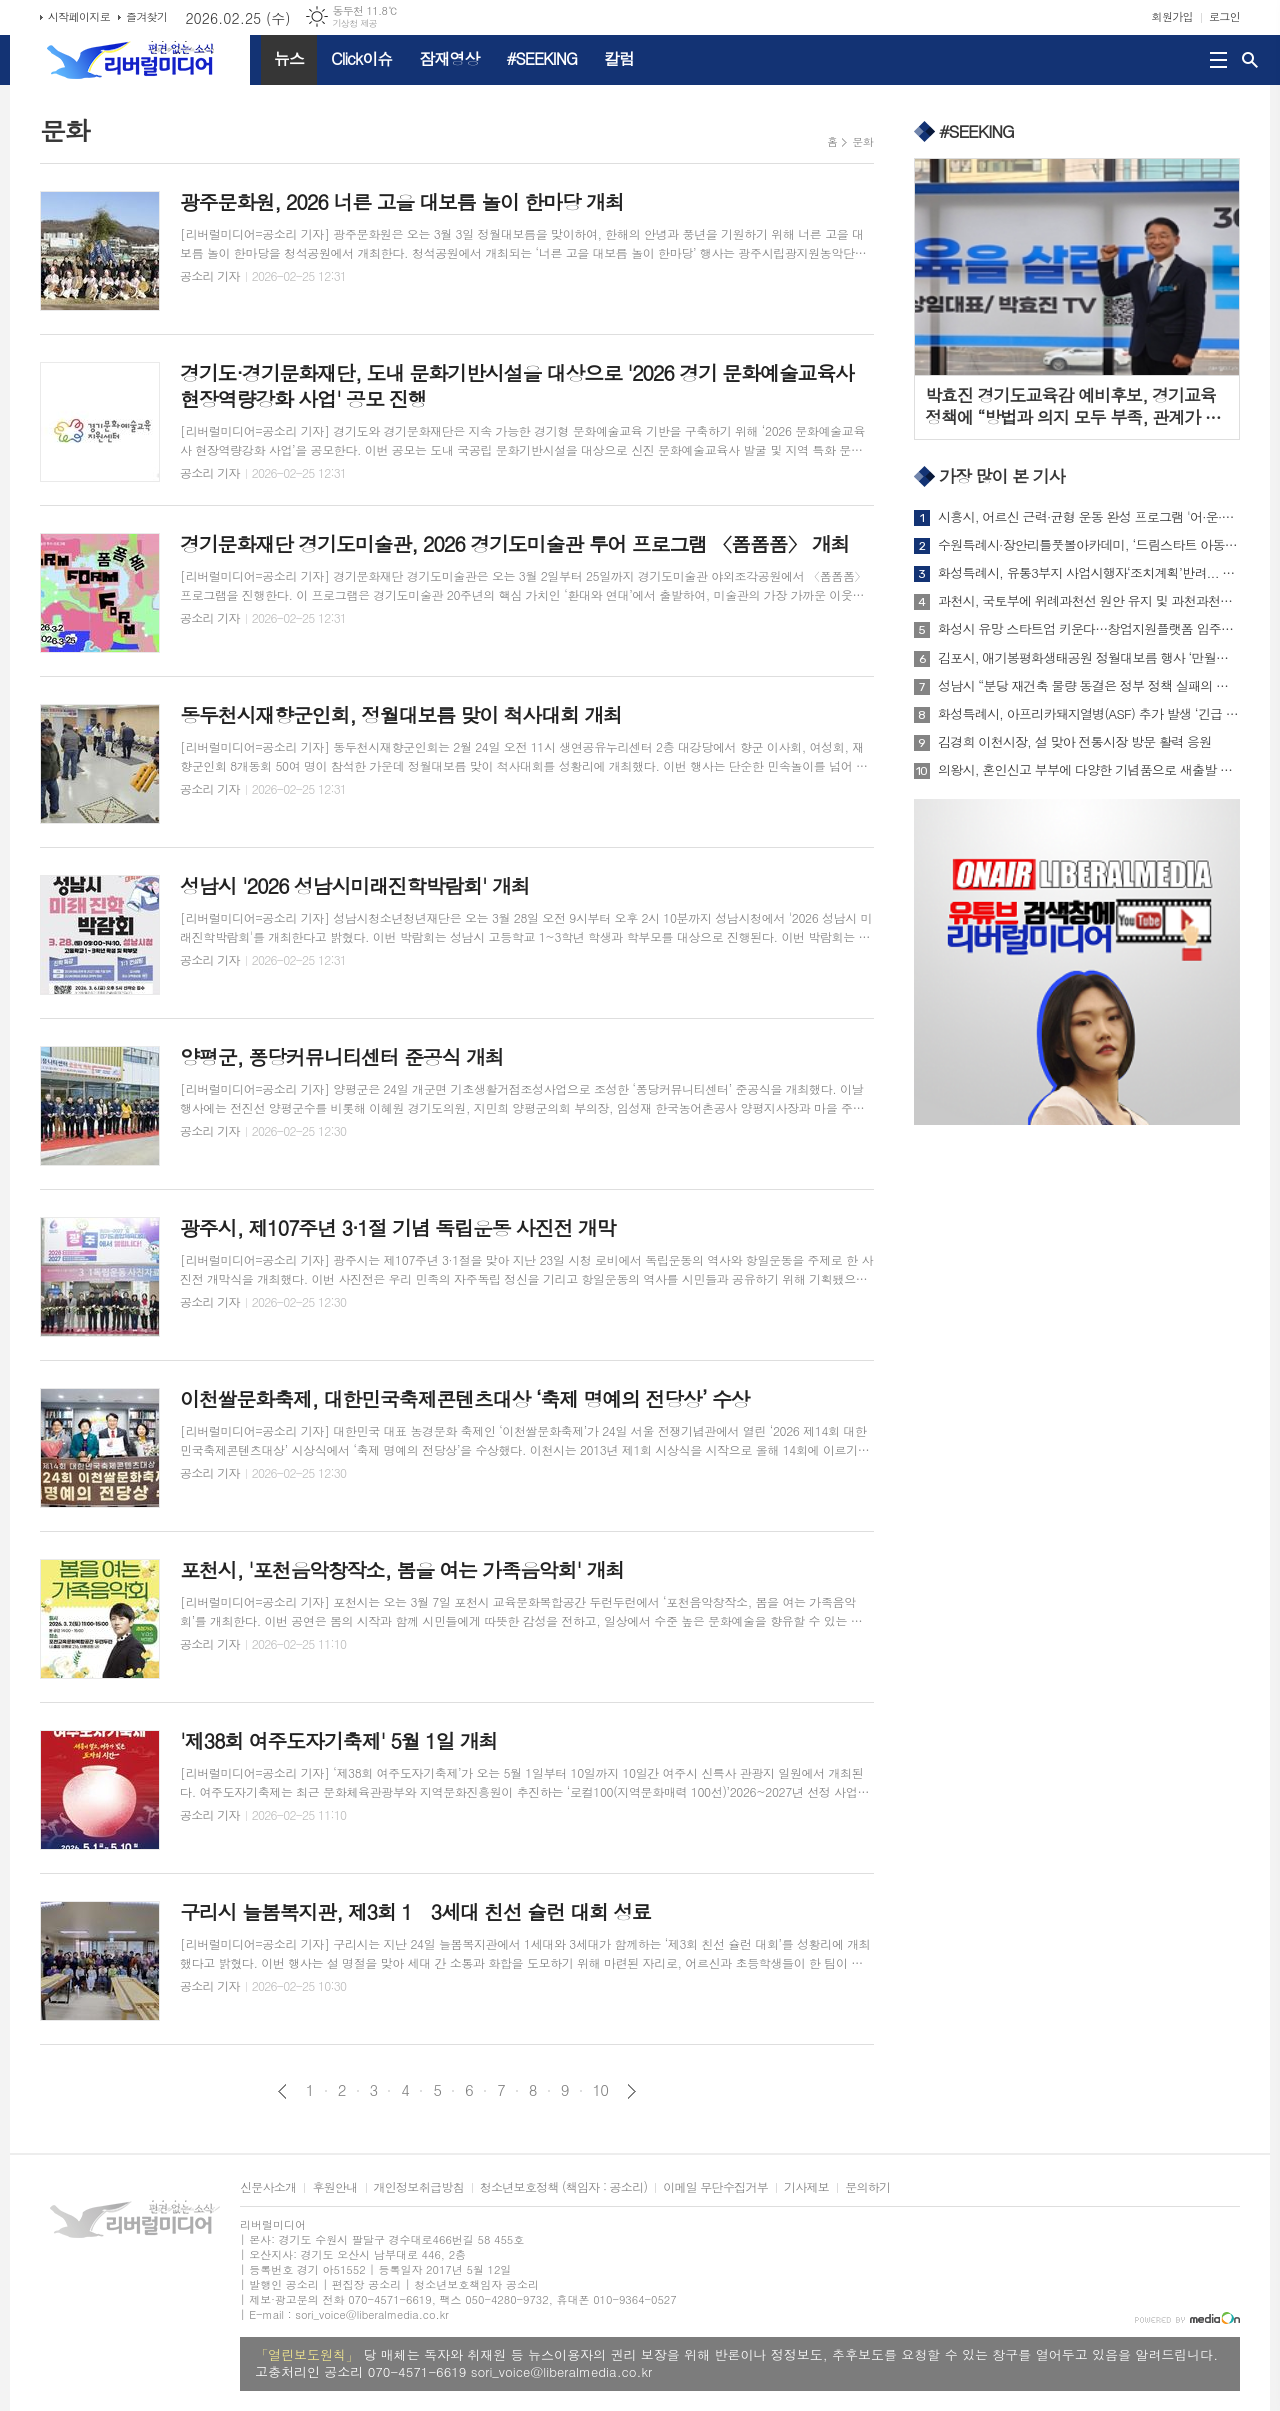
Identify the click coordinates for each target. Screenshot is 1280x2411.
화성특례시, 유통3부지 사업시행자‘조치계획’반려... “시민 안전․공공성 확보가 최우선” (1089, 573)
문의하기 (867, 2187)
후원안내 (334, 2187)
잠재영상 (449, 58)
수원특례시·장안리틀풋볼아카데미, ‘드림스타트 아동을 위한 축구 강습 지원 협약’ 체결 (1089, 545)
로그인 (1224, 16)
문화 (862, 141)
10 (601, 2090)
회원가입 (1172, 16)
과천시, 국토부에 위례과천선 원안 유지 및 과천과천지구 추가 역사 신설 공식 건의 (1089, 601)
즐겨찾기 (146, 16)
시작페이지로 (79, 16)
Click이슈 (361, 58)
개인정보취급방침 (419, 2187)
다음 (631, 2091)
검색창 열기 (1250, 60)
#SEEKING (542, 58)
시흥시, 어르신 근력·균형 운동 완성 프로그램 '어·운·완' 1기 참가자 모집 (1089, 517)
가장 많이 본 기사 (1002, 477)
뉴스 (289, 58)
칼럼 (619, 58)
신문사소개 (268, 2187)
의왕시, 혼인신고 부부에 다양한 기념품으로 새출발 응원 (1089, 770)
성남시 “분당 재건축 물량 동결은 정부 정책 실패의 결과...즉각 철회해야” (1089, 686)
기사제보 (806, 2187)
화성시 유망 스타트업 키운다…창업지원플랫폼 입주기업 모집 (1089, 629)
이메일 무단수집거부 (715, 2187)
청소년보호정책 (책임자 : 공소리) (563, 2187)
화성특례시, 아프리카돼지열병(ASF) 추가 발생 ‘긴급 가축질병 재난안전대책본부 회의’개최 (1089, 714)
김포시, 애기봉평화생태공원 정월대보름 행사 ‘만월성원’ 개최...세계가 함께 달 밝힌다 (1089, 658)
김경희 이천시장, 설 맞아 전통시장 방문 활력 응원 (1074, 742)
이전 (282, 2091)
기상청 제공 (354, 23)
